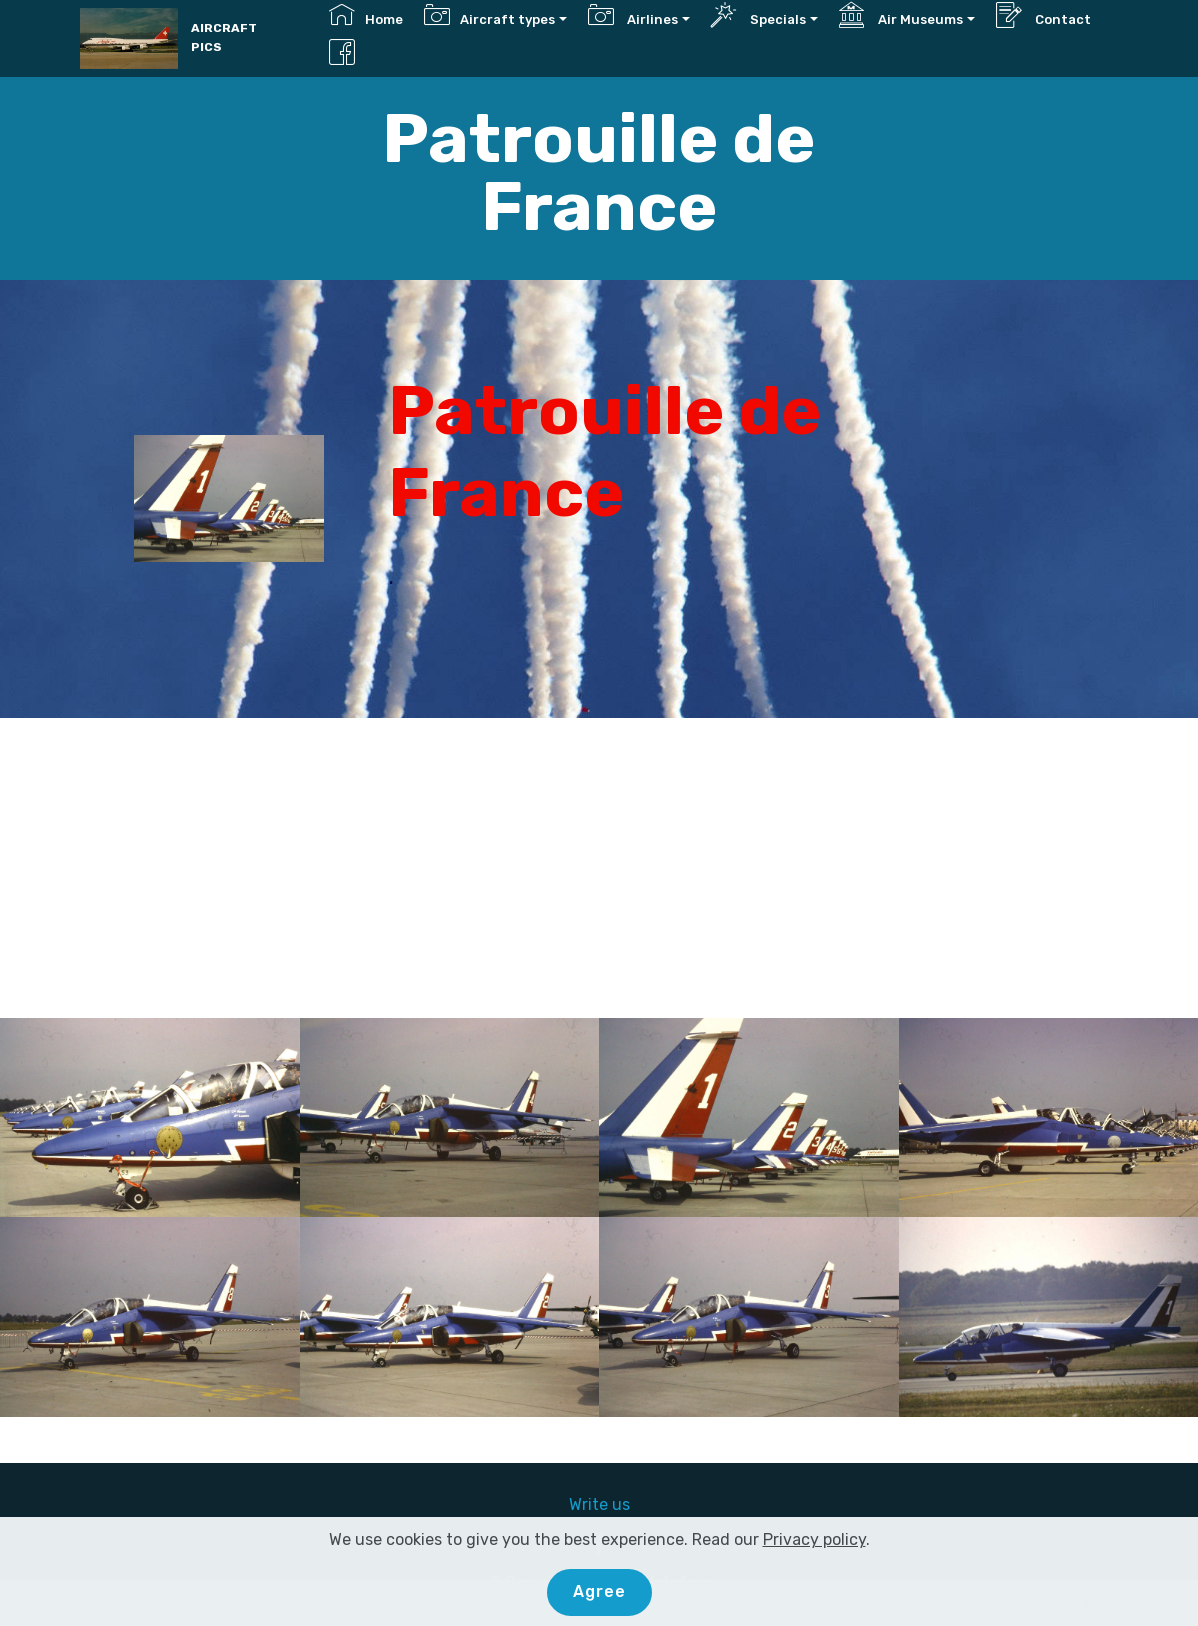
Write (590, 1504)
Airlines (633, 15)
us (621, 1504)
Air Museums (901, 15)
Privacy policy (814, 1539)
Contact (1043, 15)
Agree (599, 1591)
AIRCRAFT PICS (224, 37)
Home (366, 15)
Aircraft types (489, 15)
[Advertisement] (599, 868)
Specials (758, 15)
